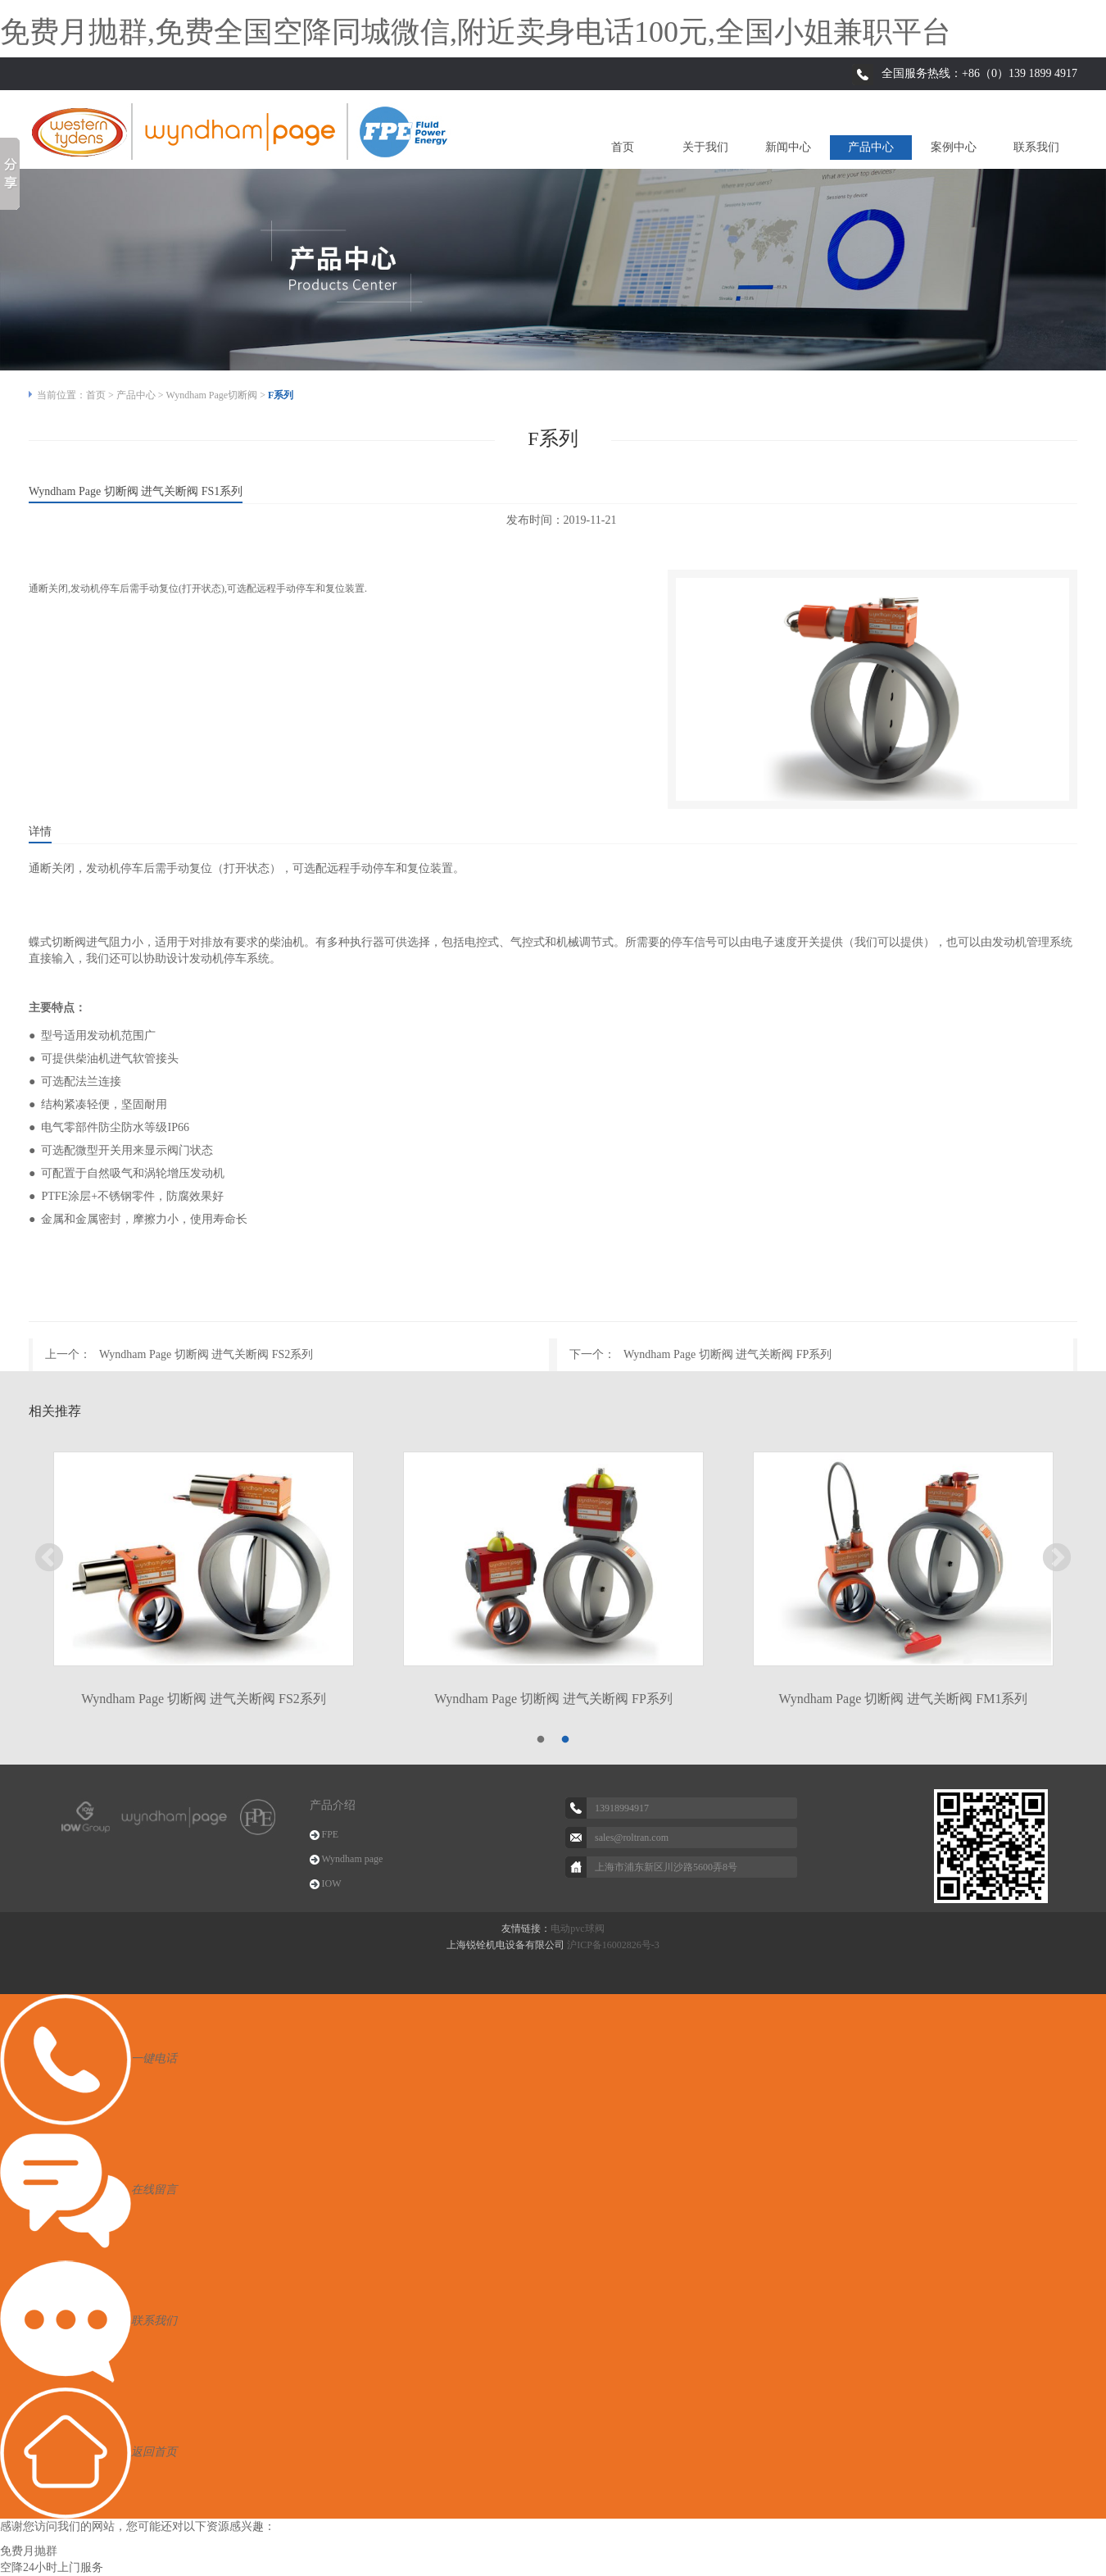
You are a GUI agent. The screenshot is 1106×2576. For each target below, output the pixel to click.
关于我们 (705, 147)
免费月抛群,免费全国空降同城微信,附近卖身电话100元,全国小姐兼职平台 (475, 32)
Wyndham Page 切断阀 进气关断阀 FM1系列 (903, 1699)
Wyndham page (352, 1859)
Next (1056, 1558)
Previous (49, 1558)
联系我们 (1036, 147)
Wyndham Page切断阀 (212, 395)
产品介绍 (333, 1805)
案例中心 (954, 147)
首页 (622, 147)
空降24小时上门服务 (51, 2567)
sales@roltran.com (632, 1837)
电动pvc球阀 (577, 1928)
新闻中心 (788, 147)
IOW (332, 1883)
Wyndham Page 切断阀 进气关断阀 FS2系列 (206, 1354)
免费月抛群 (28, 2551)
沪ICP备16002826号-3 (613, 1945)
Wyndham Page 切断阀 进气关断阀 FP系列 (727, 1354)
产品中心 (871, 147)
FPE (330, 1834)
